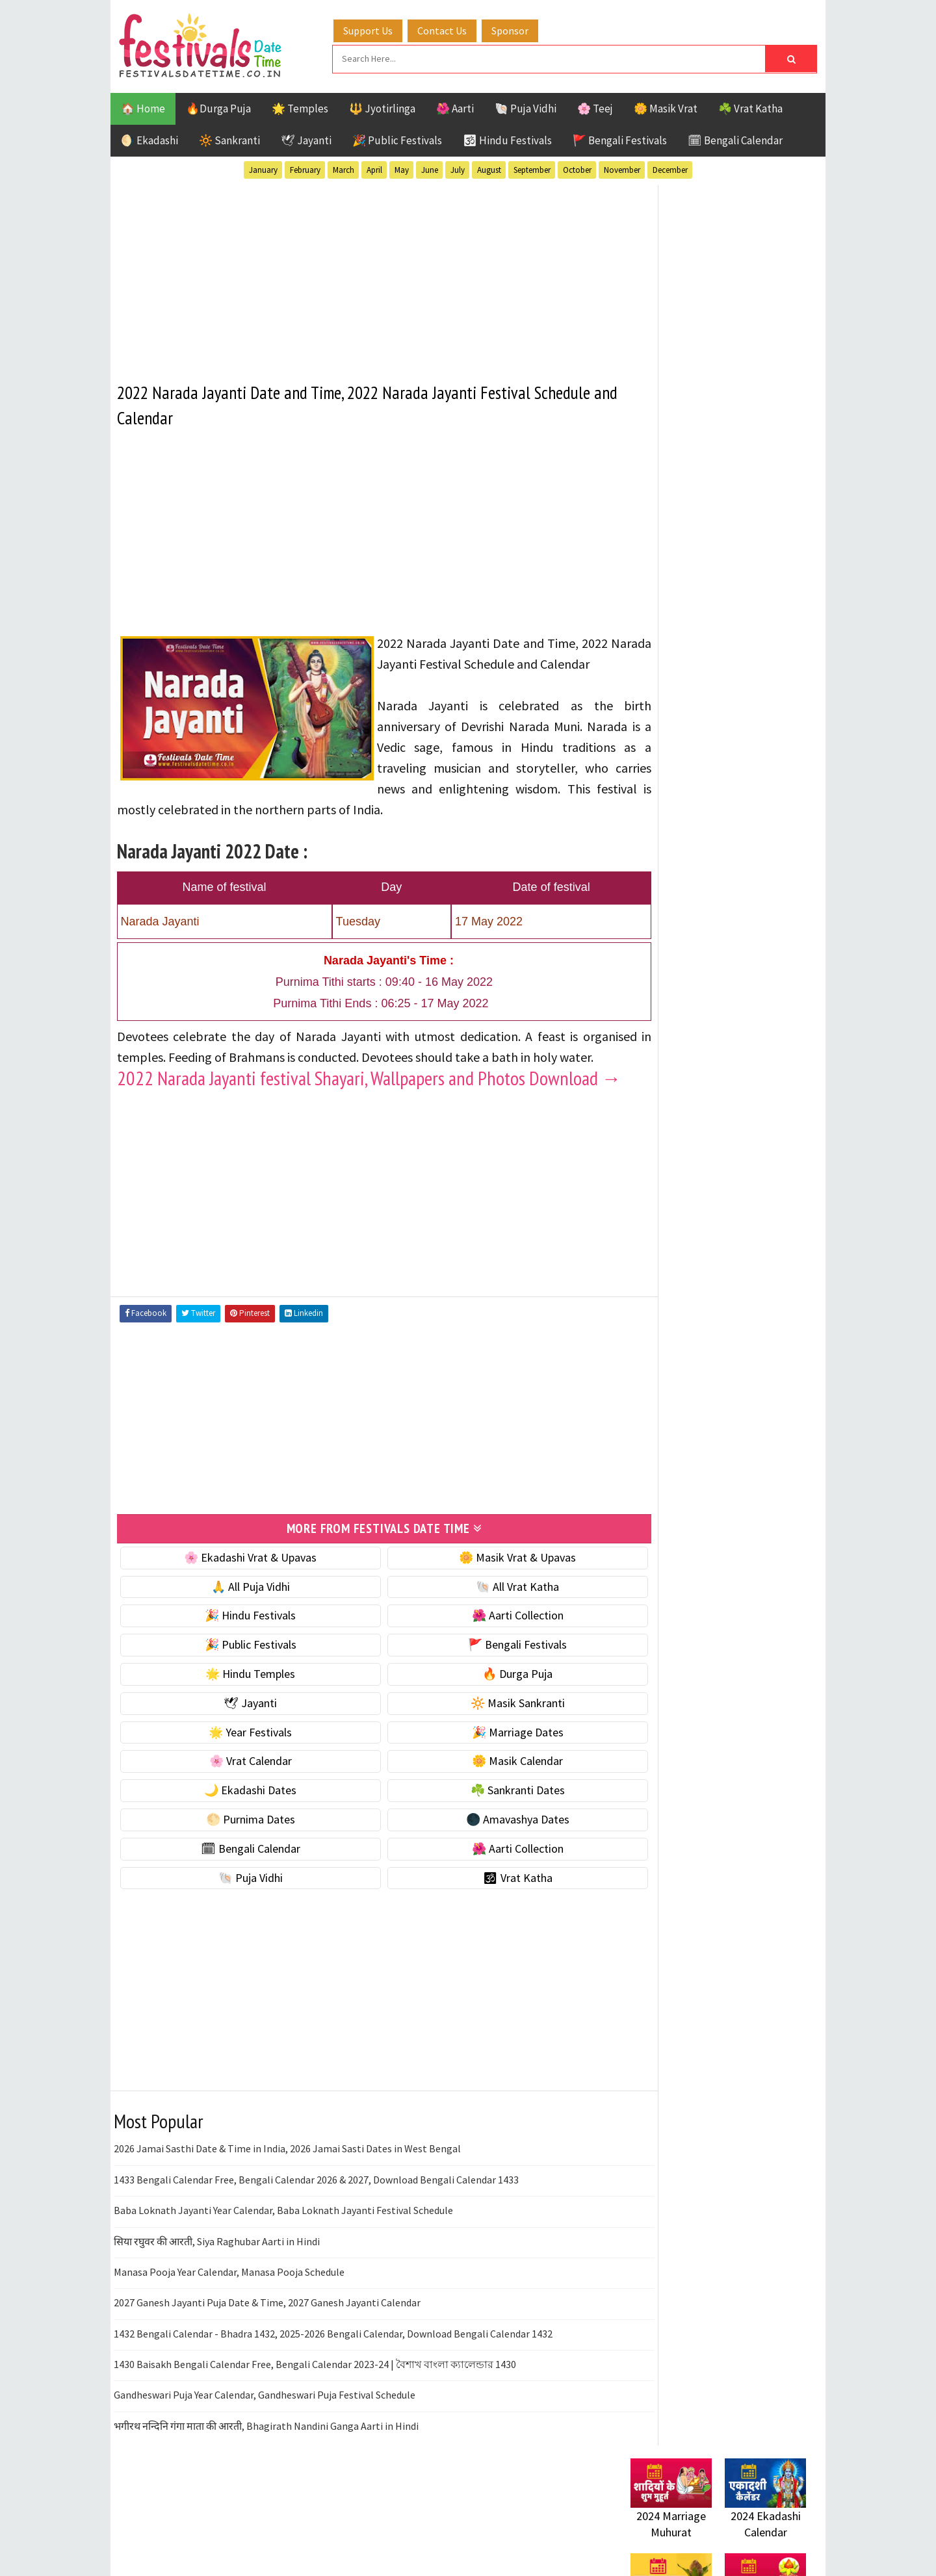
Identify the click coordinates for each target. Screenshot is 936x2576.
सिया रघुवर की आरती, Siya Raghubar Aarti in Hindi (217, 2299)
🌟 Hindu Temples (238, 1731)
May (402, 168)
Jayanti (744, 1333)
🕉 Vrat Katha (482, 1935)
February (305, 168)
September (532, 168)
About (638, 1715)
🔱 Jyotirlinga (382, 106)
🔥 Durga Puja (482, 1731)
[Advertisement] (360, 272)
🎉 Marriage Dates (482, 1790)
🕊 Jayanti (306, 138)
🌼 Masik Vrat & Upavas (482, 1615)
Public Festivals (671, 1378)
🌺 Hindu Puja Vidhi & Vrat (692, 864)
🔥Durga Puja (218, 106)
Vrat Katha (753, 1424)
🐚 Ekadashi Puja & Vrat (687, 782)
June (429, 168)
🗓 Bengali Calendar (735, 138)
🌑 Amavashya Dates (482, 1877)
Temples (689, 1424)
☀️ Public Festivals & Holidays (701, 891)
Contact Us (454, 27)
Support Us (380, 27)
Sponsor (522, 27)
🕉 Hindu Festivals (507, 138)
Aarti (736, 1287)
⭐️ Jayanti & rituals (676, 837)
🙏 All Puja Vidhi (239, 1644)
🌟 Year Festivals (238, 1790)
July (457, 168)
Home (639, 1694)
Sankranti (656, 1401)
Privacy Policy (657, 1781)
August (489, 168)
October (577, 168)
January (263, 168)
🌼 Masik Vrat (665, 106)
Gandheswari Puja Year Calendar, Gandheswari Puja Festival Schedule (264, 2453)
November (622, 168)
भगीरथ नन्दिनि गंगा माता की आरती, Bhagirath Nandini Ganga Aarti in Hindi (266, 2483)
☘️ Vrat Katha (750, 106)
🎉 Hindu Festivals (238, 1673)
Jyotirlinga (660, 1356)
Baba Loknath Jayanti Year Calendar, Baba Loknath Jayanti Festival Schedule (283, 2267)
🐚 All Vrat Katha (482, 1644)
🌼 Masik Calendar (482, 1819)
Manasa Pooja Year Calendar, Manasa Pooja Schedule (229, 2329)
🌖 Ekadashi (149, 138)
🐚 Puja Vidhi (525, 106)
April (374, 168)
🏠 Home (143, 106)
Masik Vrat (732, 1356)
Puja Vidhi (753, 1378)
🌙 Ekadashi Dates (238, 1847)
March (343, 168)
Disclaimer (649, 1759)
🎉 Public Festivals (397, 138)
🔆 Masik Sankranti (482, 1760)
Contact (643, 1738)
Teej (641, 1424)
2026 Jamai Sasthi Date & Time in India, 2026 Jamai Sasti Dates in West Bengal (287, 2206)
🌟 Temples (300, 106)
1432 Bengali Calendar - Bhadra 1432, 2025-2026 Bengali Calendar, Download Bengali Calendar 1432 (333, 2391)
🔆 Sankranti (229, 138)
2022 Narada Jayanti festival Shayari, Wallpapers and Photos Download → (357, 1126)
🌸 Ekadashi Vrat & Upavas (238, 1615)
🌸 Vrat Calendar (239, 1819)
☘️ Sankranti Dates (482, 1847)
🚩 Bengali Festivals (620, 138)
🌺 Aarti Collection (482, 1673)
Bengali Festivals (674, 1310)
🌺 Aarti (455, 106)
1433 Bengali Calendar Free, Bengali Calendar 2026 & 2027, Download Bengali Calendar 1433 (316, 2237)
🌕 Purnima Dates (238, 1877)
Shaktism (721, 1401)
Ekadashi (756, 1310)
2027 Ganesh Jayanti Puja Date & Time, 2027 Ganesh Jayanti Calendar (267, 2360)
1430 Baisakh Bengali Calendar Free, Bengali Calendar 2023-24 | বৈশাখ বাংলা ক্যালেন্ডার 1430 (315, 2421)
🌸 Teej (595, 106)
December (670, 168)
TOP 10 (776, 1401)
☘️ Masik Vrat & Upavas (686, 810)
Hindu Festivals (669, 1333)
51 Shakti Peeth (668, 1287)
